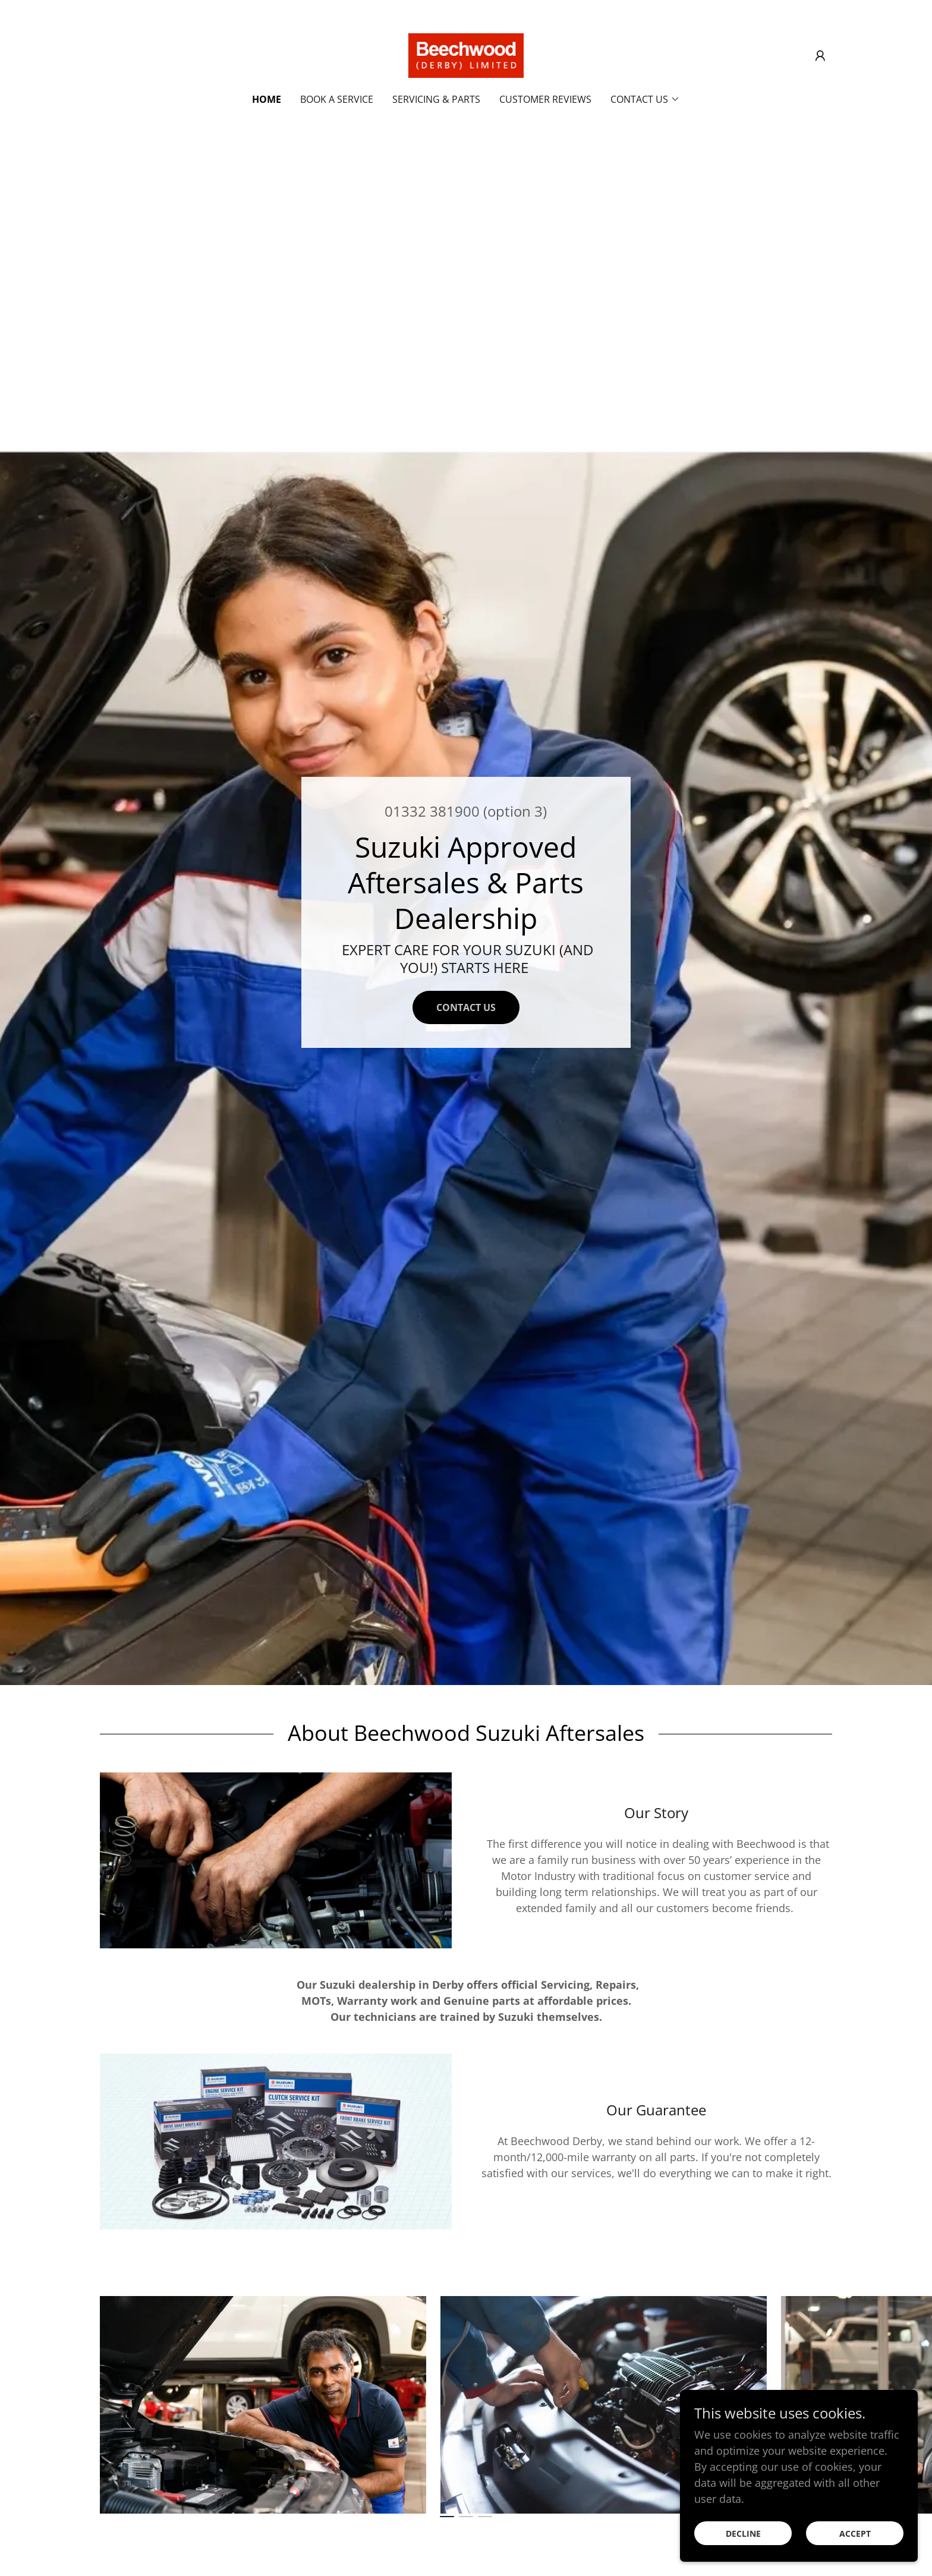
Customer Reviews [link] (545, 99)
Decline (743, 2533)
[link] (466, 54)
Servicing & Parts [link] (436, 99)
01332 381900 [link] (432, 811)
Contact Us (466, 1007)
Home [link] (266, 99)
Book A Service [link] (336, 99)
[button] (820, 56)
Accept (855, 2533)
